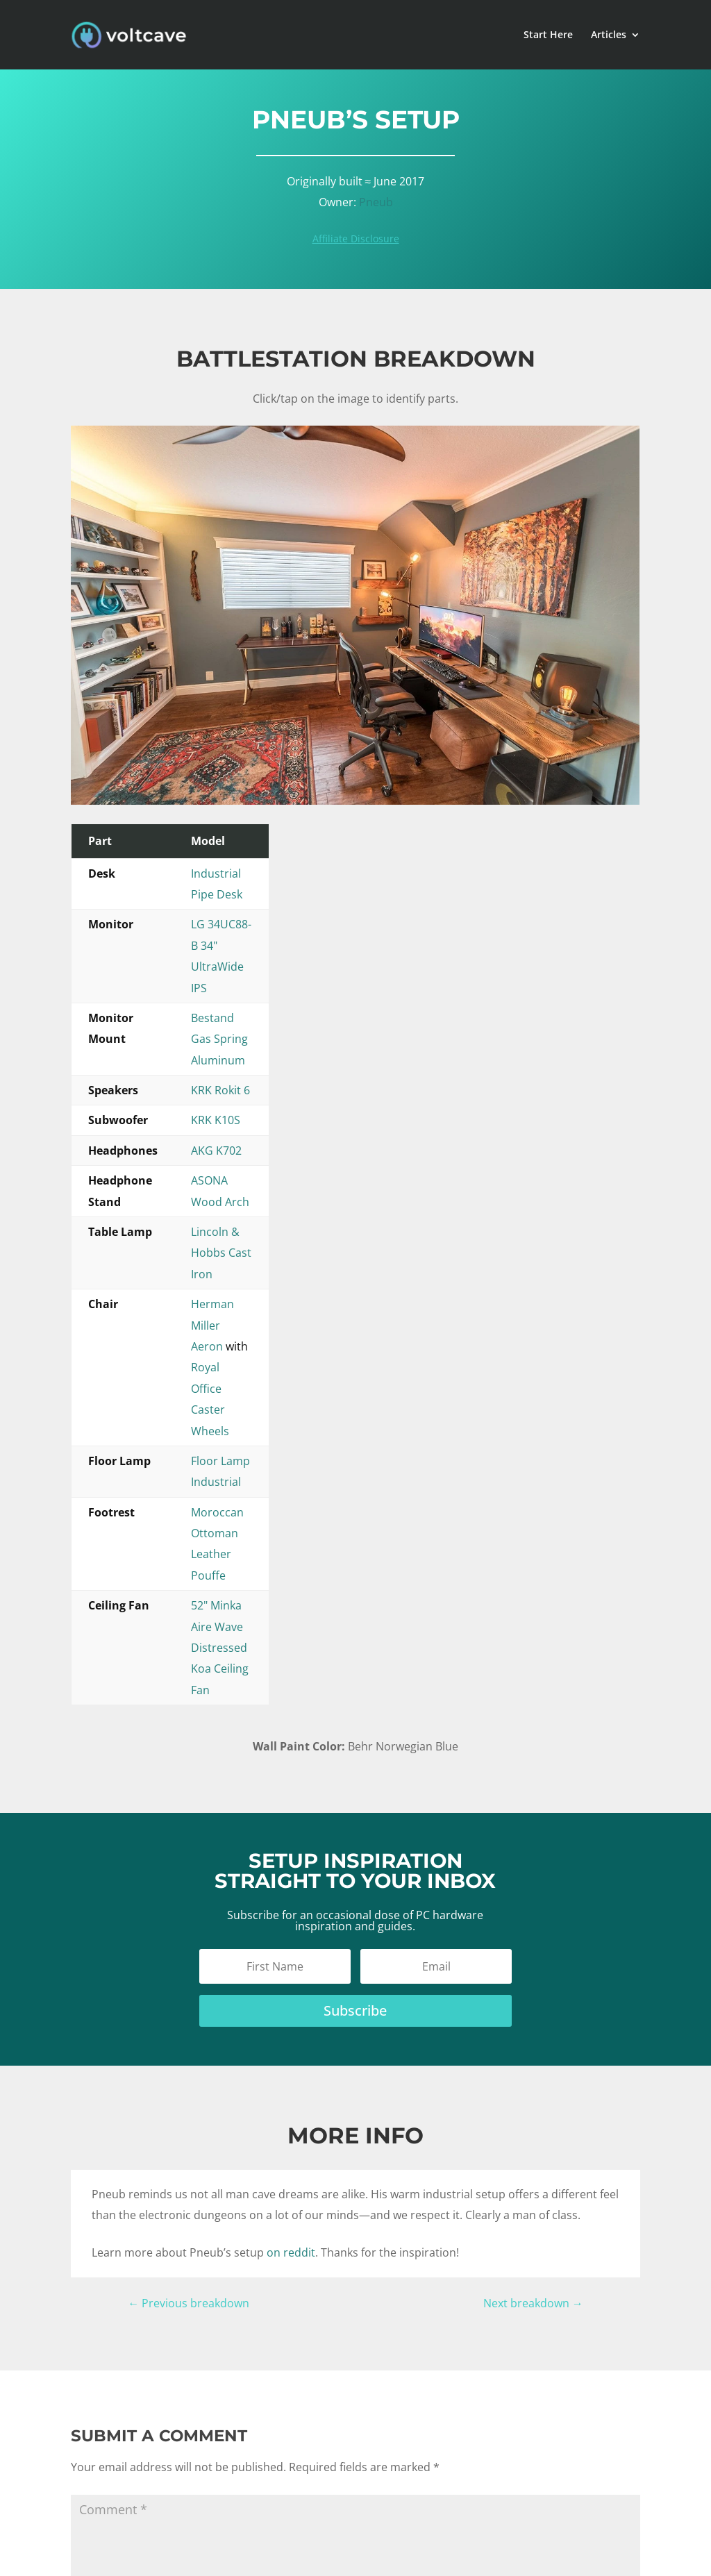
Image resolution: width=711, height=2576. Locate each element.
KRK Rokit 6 (253, 963)
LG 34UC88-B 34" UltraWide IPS (304, 903)
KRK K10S (248, 993)
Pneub (376, 202)
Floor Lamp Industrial (279, 1144)
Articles (608, 35)
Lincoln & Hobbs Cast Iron (292, 1084)
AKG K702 (249, 1024)
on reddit (291, 1767)
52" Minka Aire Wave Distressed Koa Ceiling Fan (347, 1204)
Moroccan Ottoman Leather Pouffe (315, 1174)
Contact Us (466, 2468)
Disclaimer (358, 2552)
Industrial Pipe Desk (276, 873)
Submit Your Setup (484, 2432)
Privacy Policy (421, 2552)
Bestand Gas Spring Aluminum (303, 933)
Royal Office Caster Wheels (431, 1114)
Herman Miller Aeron (278, 1114)
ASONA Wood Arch (272, 1054)
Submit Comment (143, 2266)
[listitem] (512, 724)
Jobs (450, 2450)
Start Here (548, 35)
